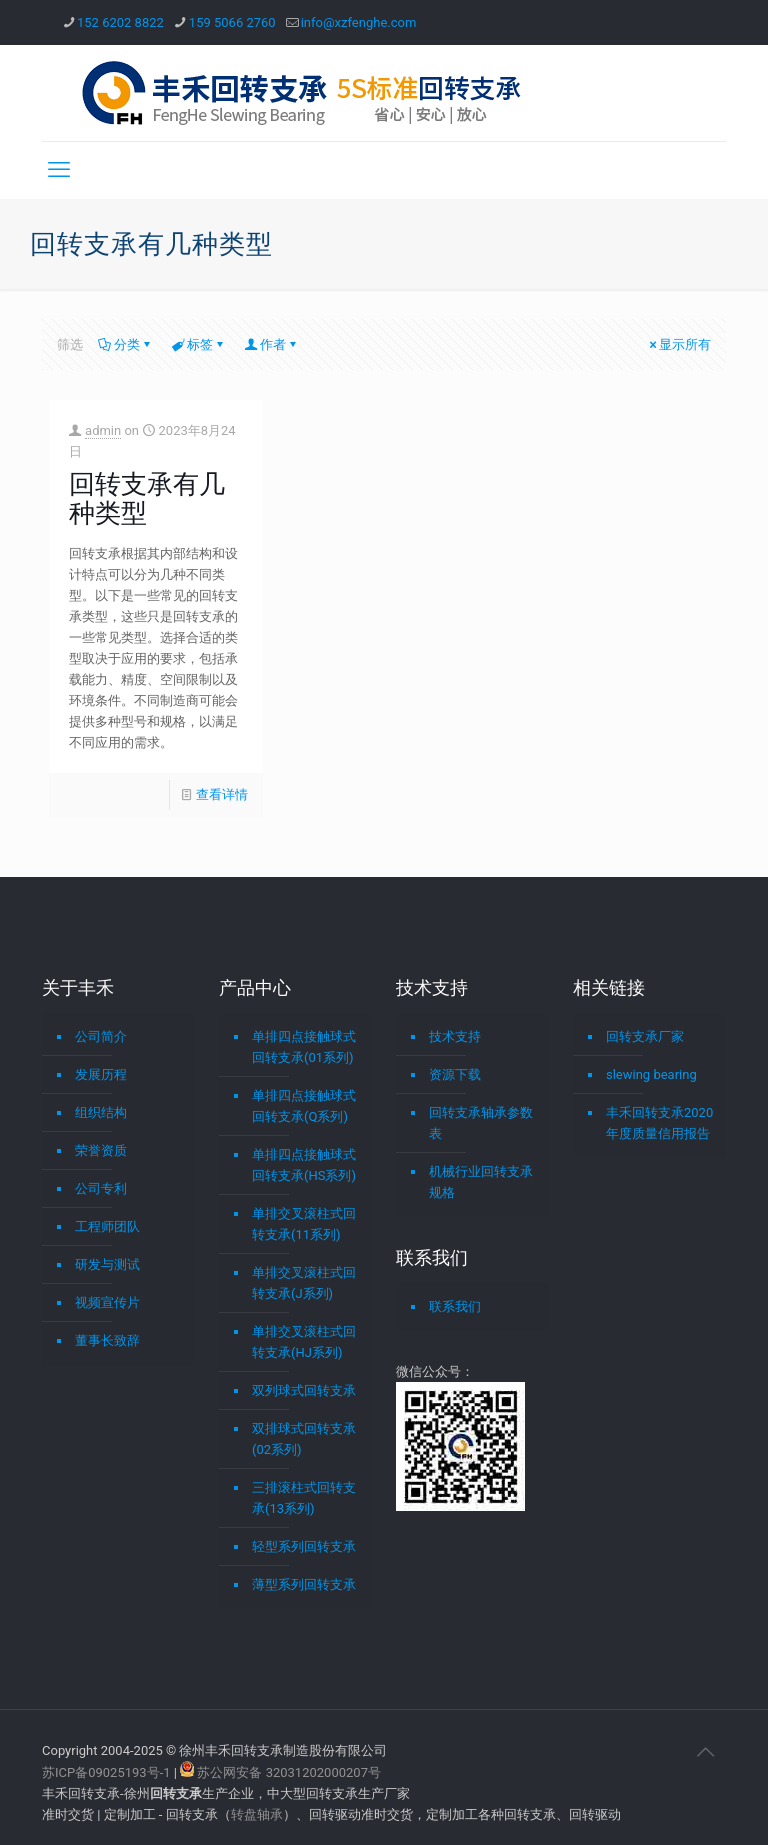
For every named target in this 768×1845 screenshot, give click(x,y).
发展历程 (101, 1074)
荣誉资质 (101, 1150)
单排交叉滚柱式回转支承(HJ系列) (304, 1342)
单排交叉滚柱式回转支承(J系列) (304, 1283)
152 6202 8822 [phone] (120, 22)
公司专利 (101, 1188)
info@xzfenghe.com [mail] (359, 22)
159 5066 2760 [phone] (232, 22)
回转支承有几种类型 (147, 498)
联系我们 (455, 1306)
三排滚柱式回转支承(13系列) (304, 1498)
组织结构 (101, 1112)
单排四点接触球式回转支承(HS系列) (304, 1165)
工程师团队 (107, 1226)
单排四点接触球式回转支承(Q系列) (304, 1106)
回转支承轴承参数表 (481, 1123)
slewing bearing (651, 1074)
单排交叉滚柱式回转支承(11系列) (304, 1224)
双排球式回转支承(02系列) (304, 1439)
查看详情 (222, 794)
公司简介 (101, 1036)
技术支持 (455, 1036)
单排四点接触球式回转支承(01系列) (304, 1047)
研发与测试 (107, 1264)
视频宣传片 (107, 1302)
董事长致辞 (107, 1340)
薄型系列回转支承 (304, 1584)
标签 (198, 344)
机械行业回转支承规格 (481, 1182)
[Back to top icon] (705, 1752)
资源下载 (455, 1074)
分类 (125, 344)
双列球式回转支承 (304, 1390)
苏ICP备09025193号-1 (108, 1772)
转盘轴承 (257, 1814)
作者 (271, 344)
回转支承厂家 (645, 1036)
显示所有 (678, 344)
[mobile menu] (59, 170)
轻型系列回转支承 (304, 1546)
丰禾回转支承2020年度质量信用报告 (659, 1123)
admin (103, 430)
